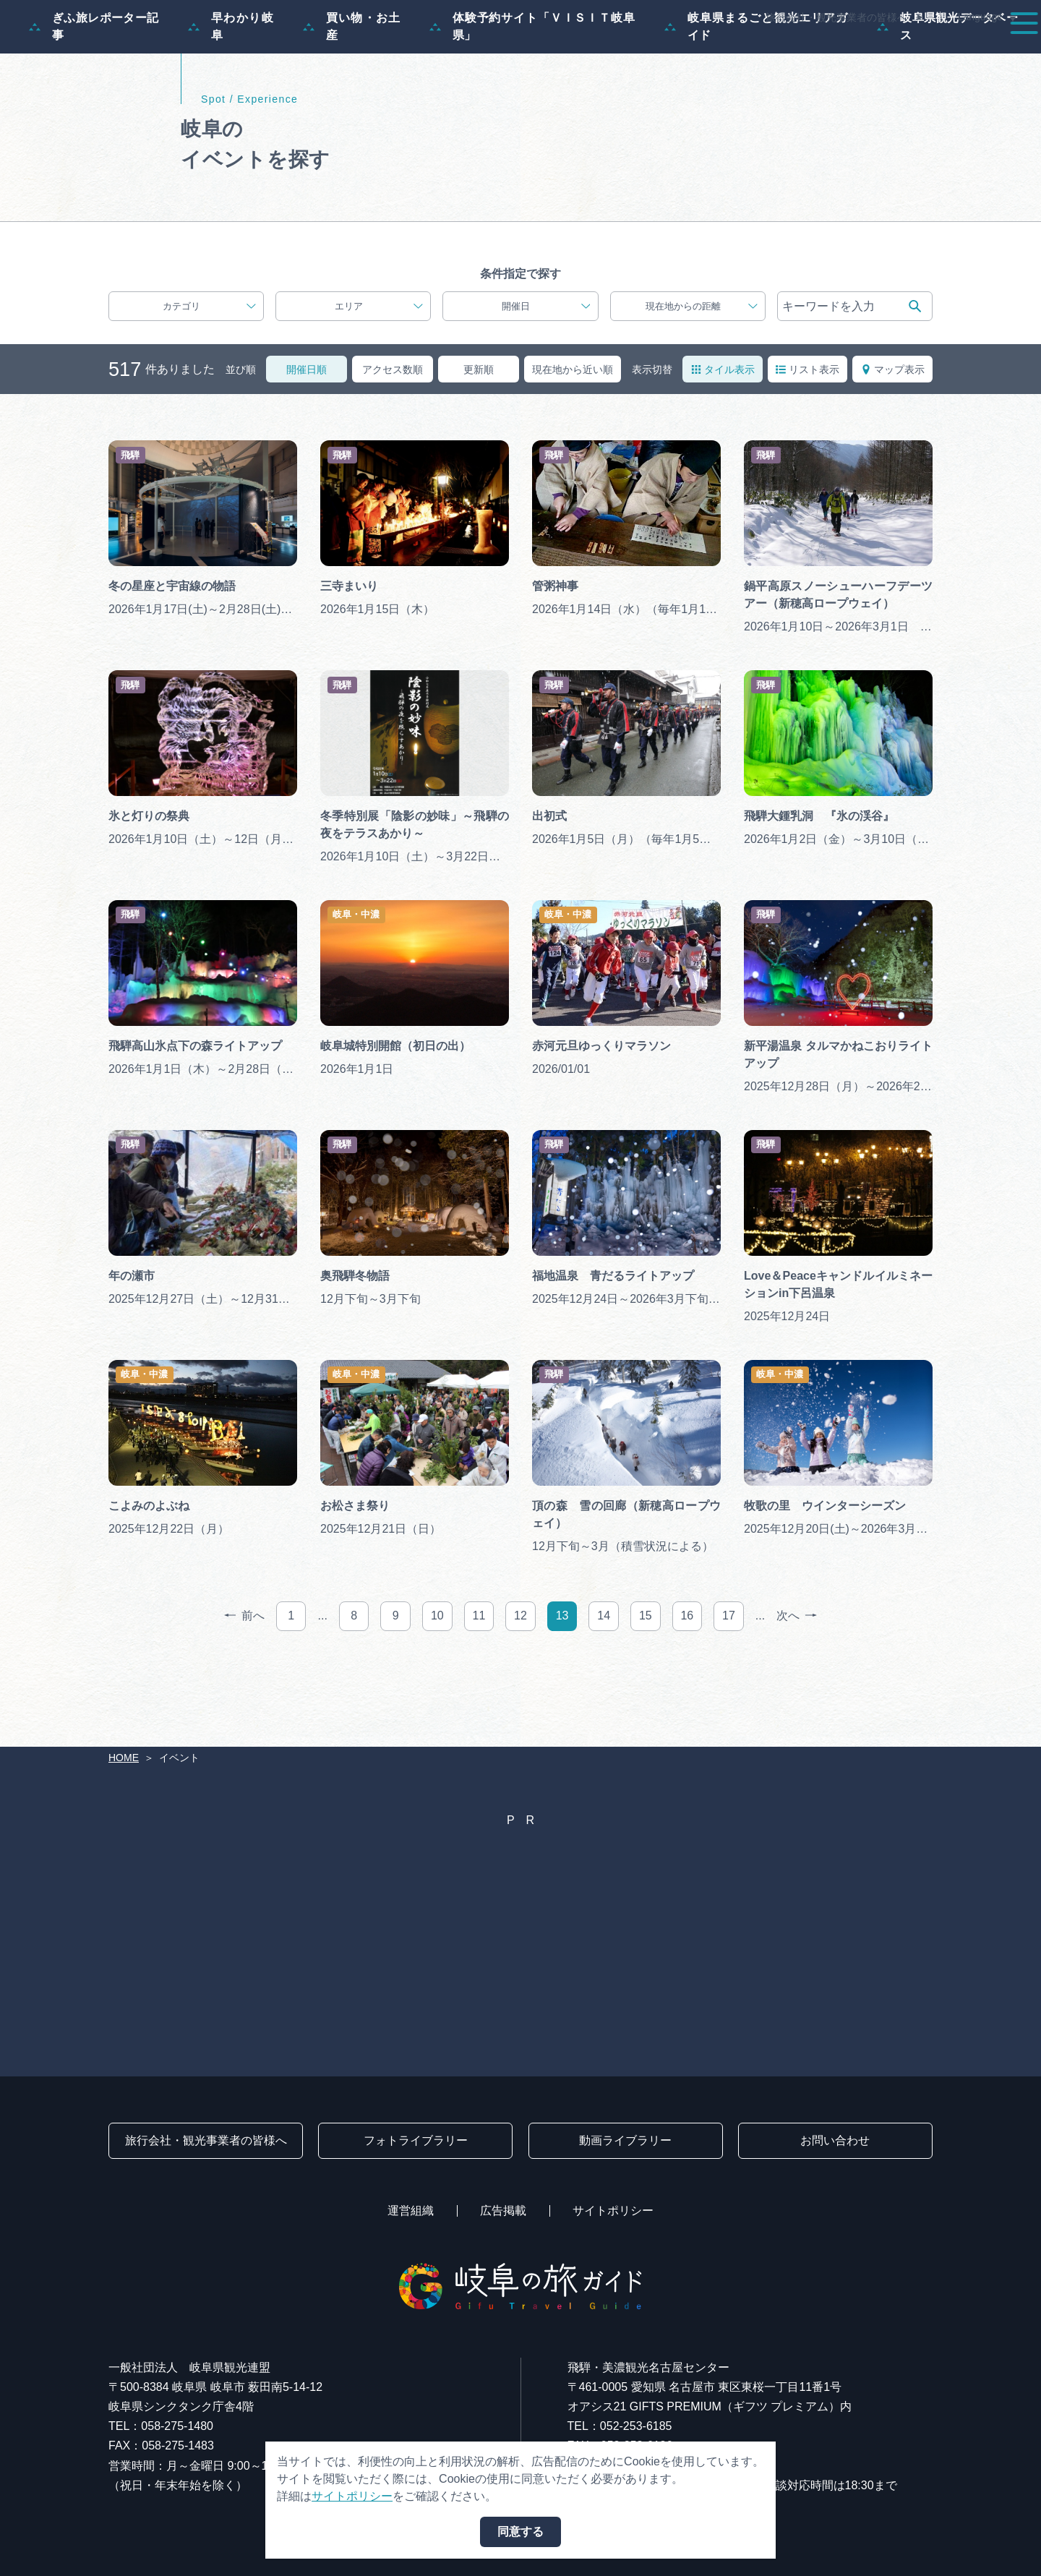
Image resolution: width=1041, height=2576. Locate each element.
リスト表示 (807, 438)
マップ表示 (893, 438)
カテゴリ (209, 376)
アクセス (986, 52)
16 (686, 1685)
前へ (244, 1686)
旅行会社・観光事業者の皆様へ (836, 17)
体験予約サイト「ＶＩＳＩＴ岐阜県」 (532, 96)
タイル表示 (723, 438)
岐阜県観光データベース (947, 96)
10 (437, 1685)
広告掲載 (503, 2210)
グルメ (830, 52)
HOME (123, 1757)
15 (645, 1685)
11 (479, 1685)
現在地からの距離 (702, 376)
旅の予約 (905, 52)
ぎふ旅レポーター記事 (94, 96)
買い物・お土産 (351, 96)
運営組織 (410, 2210)
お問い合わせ (835, 2140)
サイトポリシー (613, 2210)
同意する (520, 2531)
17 (728, 1685)
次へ (796, 1686)
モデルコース (546, 52)
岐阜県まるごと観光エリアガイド (756, 96)
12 (520, 1685)
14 (603, 1685)
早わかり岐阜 (231, 96)
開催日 (546, 376)
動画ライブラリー (625, 2140)
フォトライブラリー (416, 2140)
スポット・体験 (656, 52)
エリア (379, 376)
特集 (465, 52)
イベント (755, 52)
